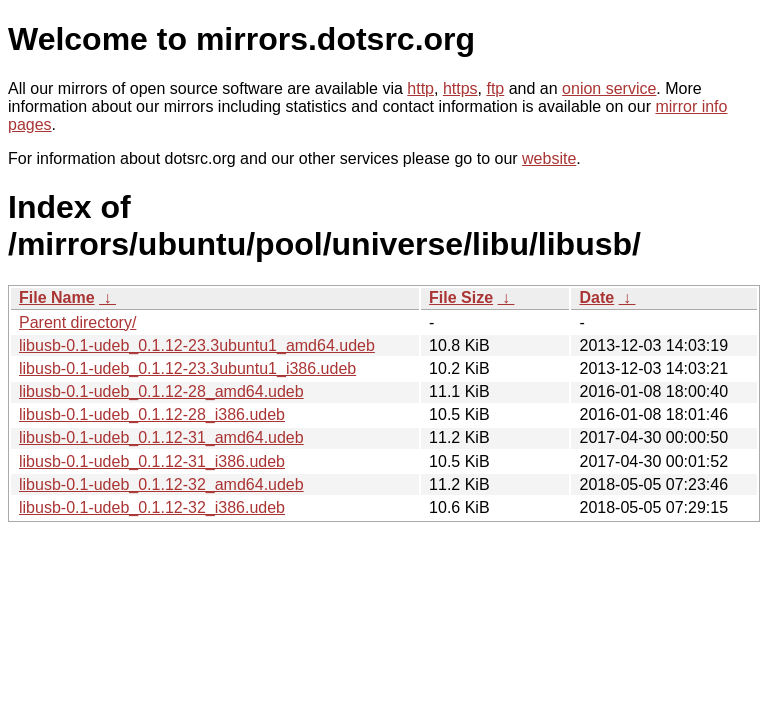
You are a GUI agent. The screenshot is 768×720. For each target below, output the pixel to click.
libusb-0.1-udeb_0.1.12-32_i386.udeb (152, 507)
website (549, 158)
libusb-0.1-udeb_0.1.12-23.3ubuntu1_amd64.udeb (197, 345)
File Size (461, 297)
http (420, 88)
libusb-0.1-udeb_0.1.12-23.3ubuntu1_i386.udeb (187, 368)
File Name (57, 297)
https (460, 88)
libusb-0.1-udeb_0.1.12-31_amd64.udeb (161, 437)
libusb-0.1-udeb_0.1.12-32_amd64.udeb (161, 484)
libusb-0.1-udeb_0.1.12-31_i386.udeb (152, 461)
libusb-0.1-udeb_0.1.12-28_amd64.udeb (161, 391)
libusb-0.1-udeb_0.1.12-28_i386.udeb (152, 414)
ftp (495, 88)
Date (596, 297)
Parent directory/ (77, 322)
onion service (609, 88)
